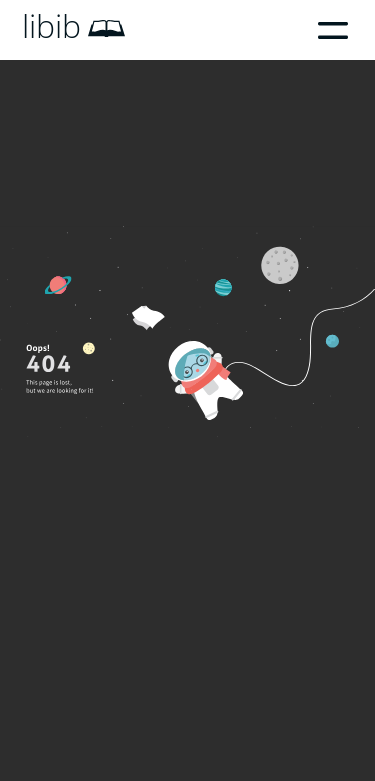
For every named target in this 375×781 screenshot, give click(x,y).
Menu (333, 30)
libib (51, 26)
